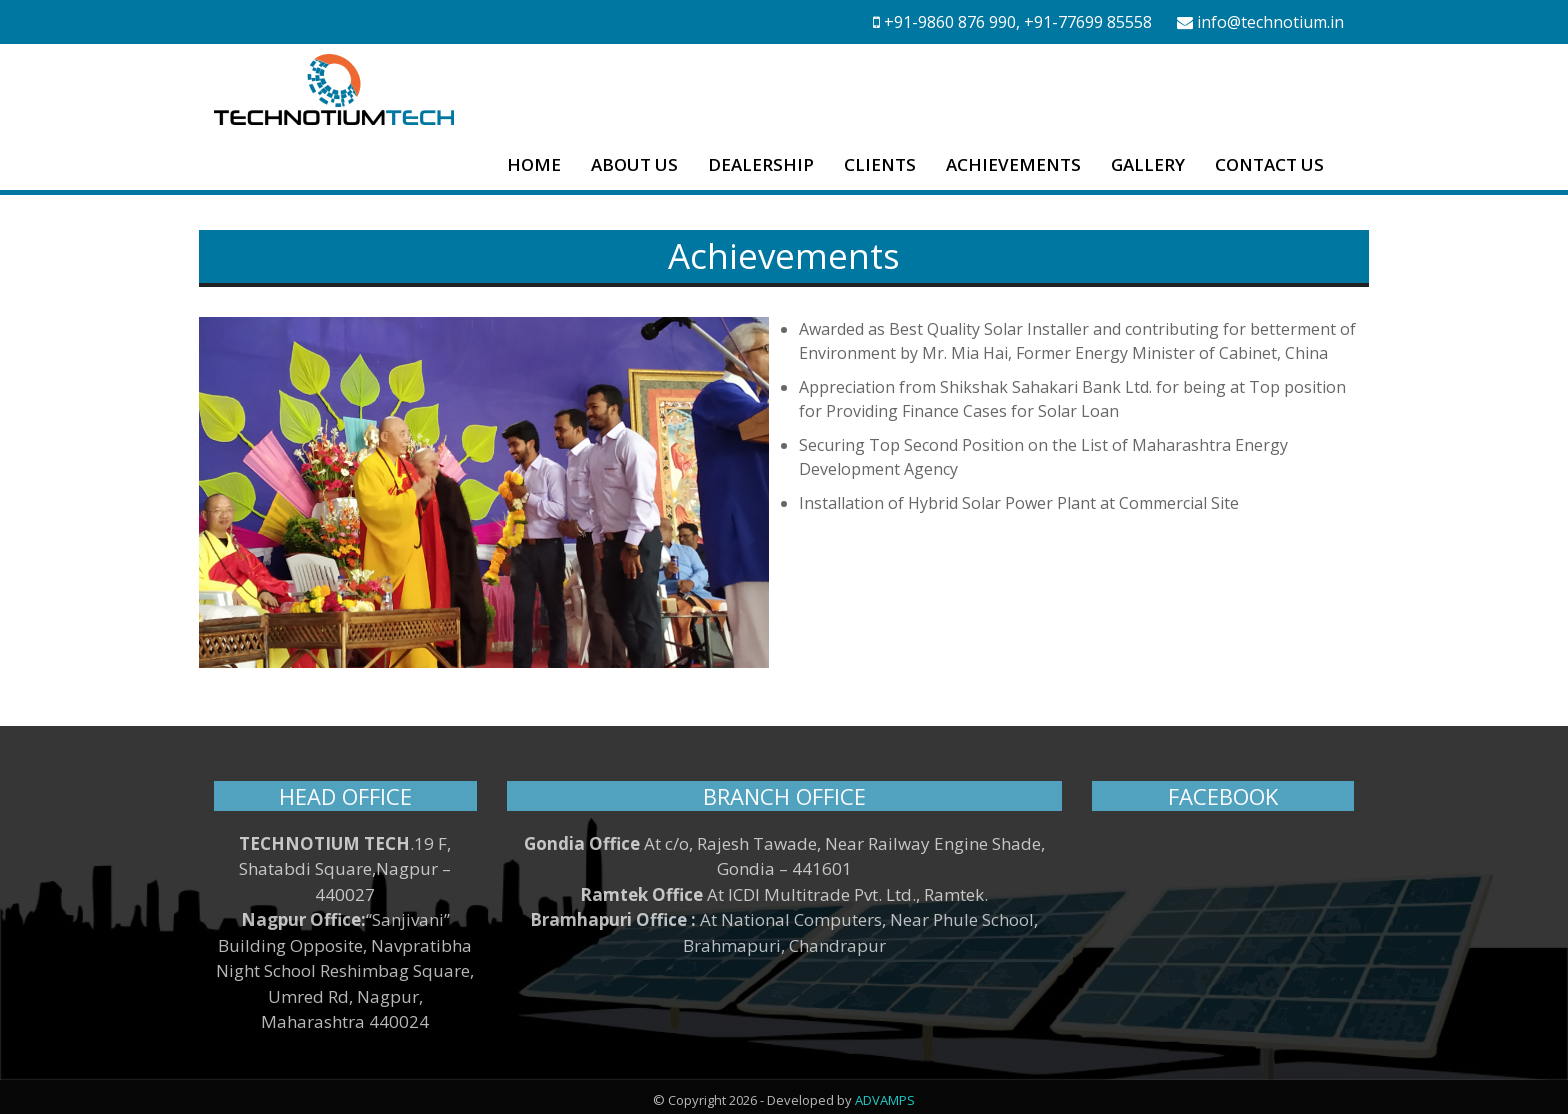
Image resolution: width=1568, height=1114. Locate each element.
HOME (534, 164)
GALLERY (1148, 164)
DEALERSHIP (761, 164)
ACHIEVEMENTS (1013, 164)
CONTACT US (1269, 164)
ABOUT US (634, 164)
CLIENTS (880, 164)
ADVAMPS (885, 1093)
